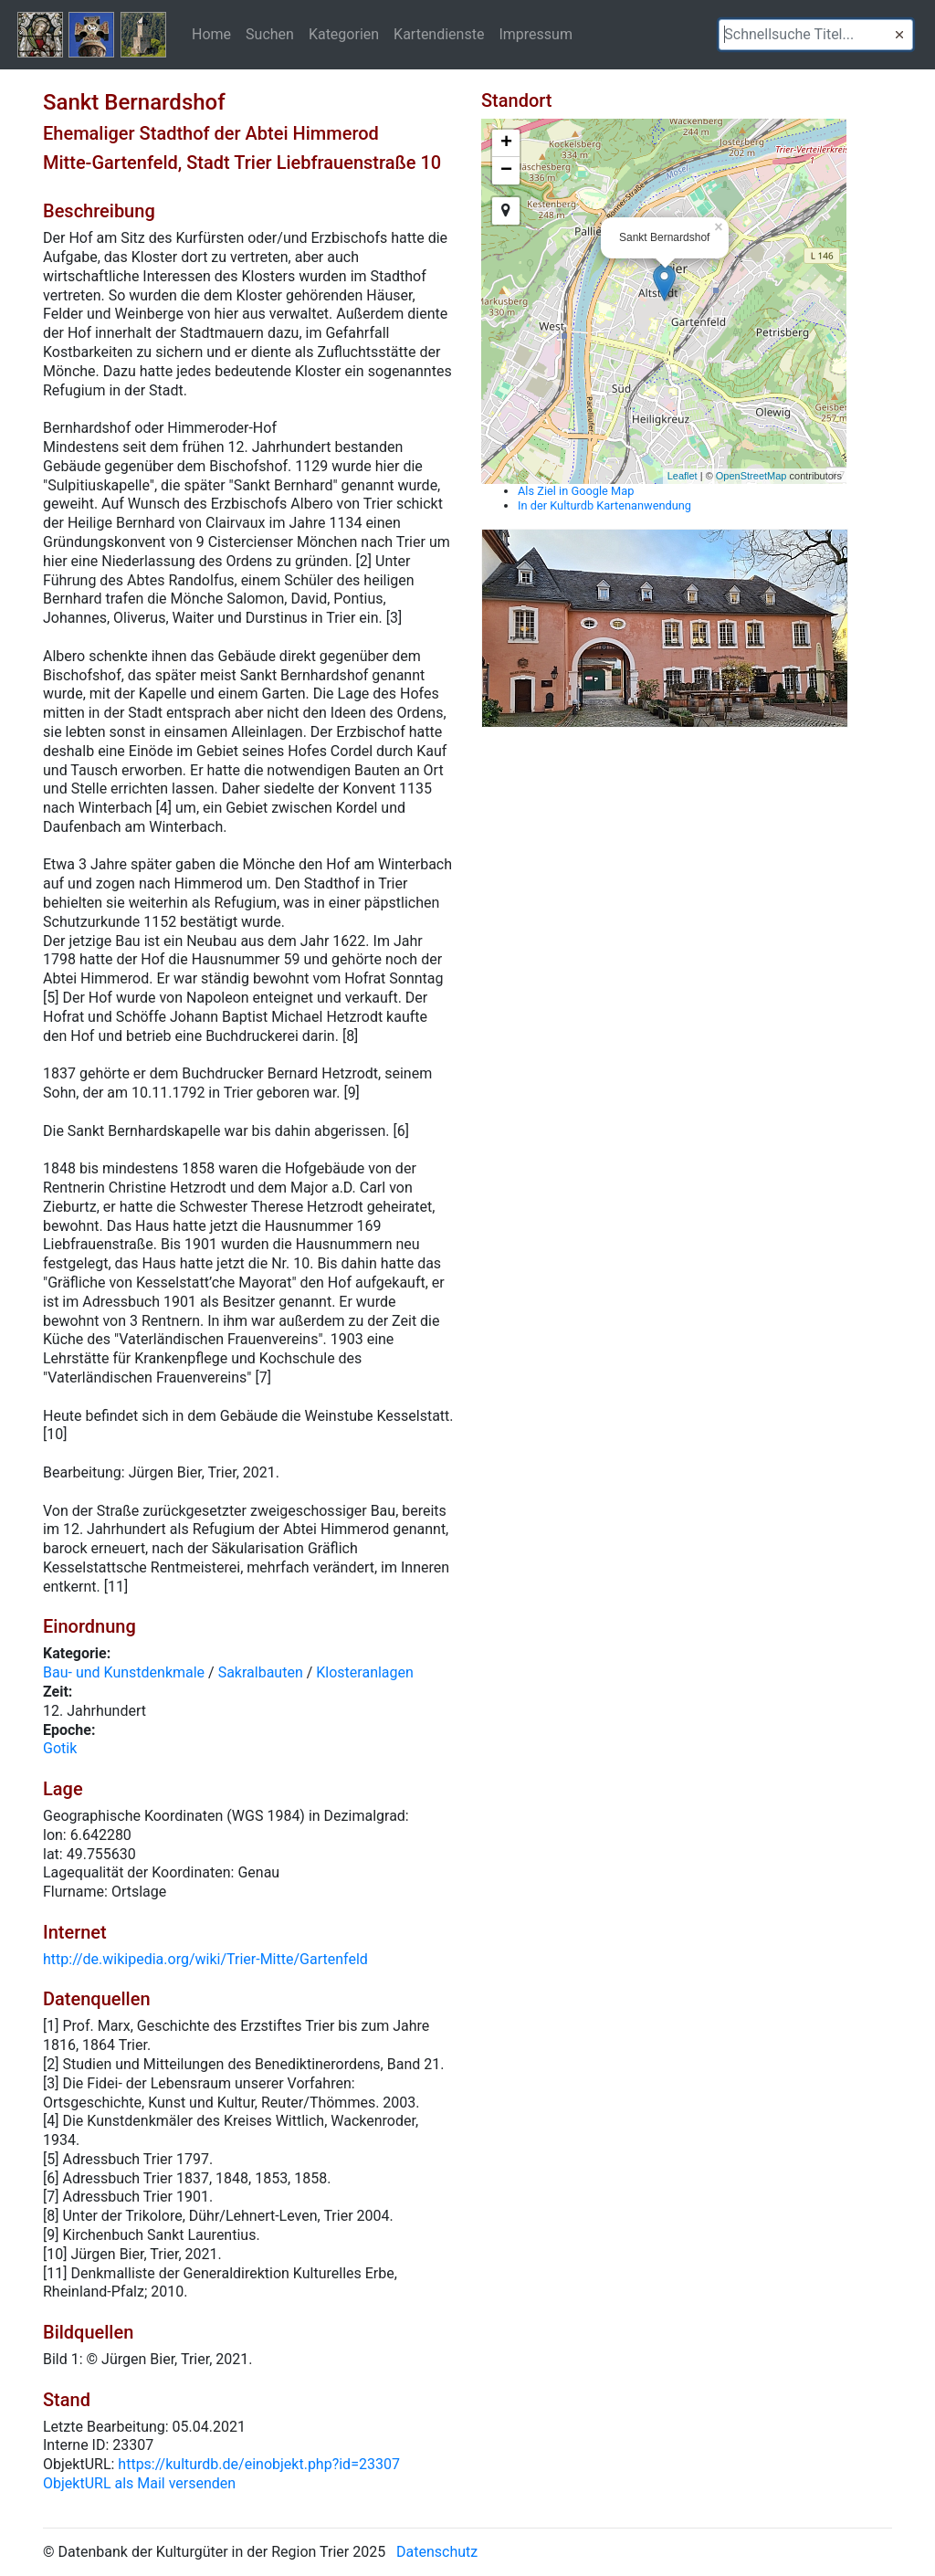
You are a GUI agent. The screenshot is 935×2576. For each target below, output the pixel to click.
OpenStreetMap (751, 475)
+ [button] (506, 143)
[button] (899, 34)
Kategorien (344, 34)
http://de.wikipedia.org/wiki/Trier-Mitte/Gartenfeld (205, 1959)
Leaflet (682, 475)
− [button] (506, 170)
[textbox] (816, 34)
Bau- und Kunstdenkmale (124, 1672)
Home (211, 34)
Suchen (270, 34)
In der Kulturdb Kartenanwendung (604, 505)
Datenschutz (437, 2551)
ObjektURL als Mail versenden (139, 2483)
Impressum (536, 34)
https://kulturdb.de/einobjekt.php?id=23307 (259, 2464)
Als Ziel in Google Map (576, 491)
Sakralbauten (260, 1672)
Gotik (60, 1748)
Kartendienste (439, 34)
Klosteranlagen (365, 1672)
